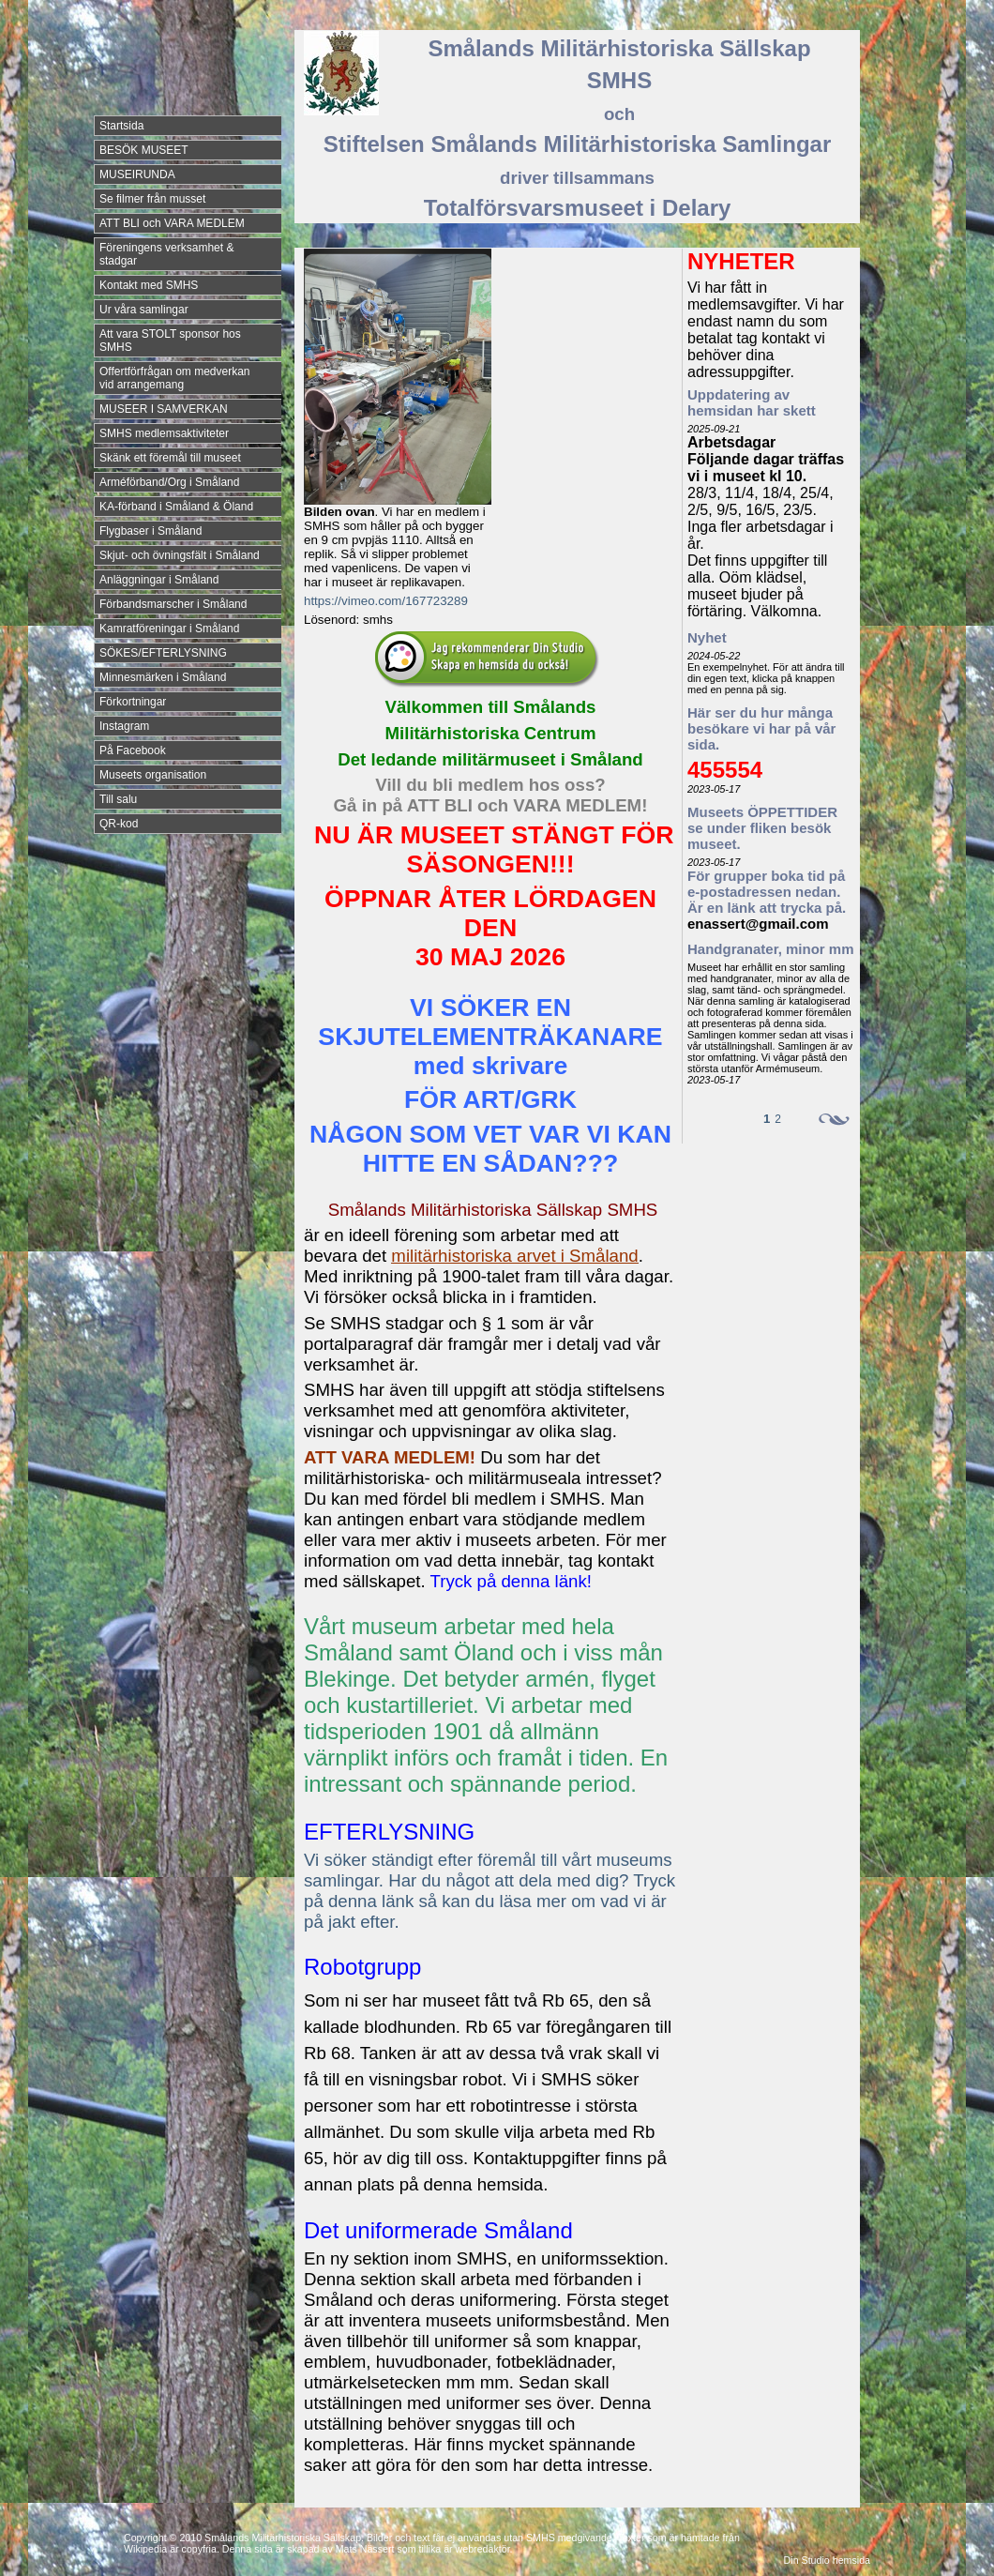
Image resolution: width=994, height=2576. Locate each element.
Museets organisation (152, 774)
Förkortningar (132, 701)
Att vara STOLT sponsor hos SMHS (170, 340)
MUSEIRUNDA (137, 174)
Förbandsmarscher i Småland (173, 604)
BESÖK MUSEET (143, 150)
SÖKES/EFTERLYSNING (163, 652)
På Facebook (132, 750)
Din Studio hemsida (827, 2560)
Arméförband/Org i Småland (169, 482)
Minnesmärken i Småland (162, 677)
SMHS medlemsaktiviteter (164, 433)
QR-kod (118, 823)
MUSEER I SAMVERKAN (163, 409)
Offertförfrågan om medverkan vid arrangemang (174, 378)
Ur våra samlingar (143, 309)
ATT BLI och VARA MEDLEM (172, 223)
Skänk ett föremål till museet (170, 457)
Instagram (124, 726)
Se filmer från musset (152, 198)
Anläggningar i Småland (158, 579)
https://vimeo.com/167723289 (386, 601)
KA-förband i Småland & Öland (176, 506)
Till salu (118, 799)
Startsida (121, 125)
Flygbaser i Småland (150, 531)
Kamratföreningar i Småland (169, 628)
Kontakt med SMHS (148, 285)
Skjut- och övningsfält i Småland (179, 555)
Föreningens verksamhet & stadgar (166, 254)
